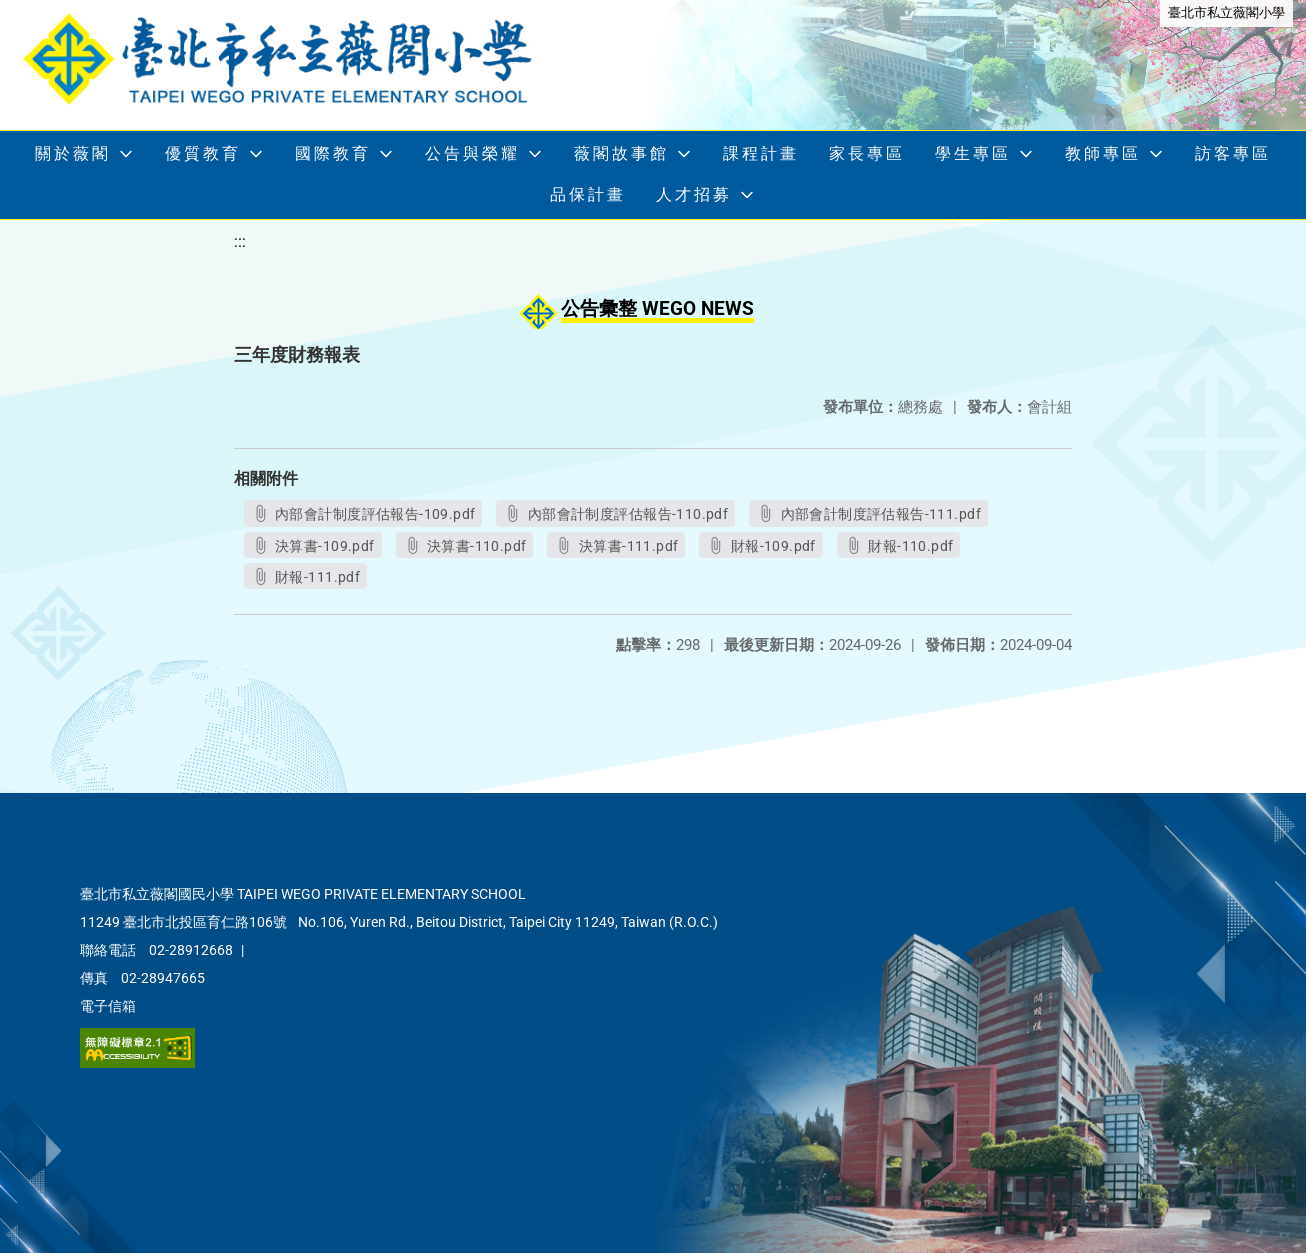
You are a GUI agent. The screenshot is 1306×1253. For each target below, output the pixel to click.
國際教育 (333, 153)
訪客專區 (1233, 153)
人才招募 (694, 194)
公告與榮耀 (472, 153)
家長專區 (867, 153)
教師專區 (1103, 153)
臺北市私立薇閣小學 (1226, 12)
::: (240, 241)
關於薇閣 (73, 153)
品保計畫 (588, 194)
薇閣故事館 (621, 153)
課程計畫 (761, 153)
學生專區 (973, 153)
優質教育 (203, 153)
